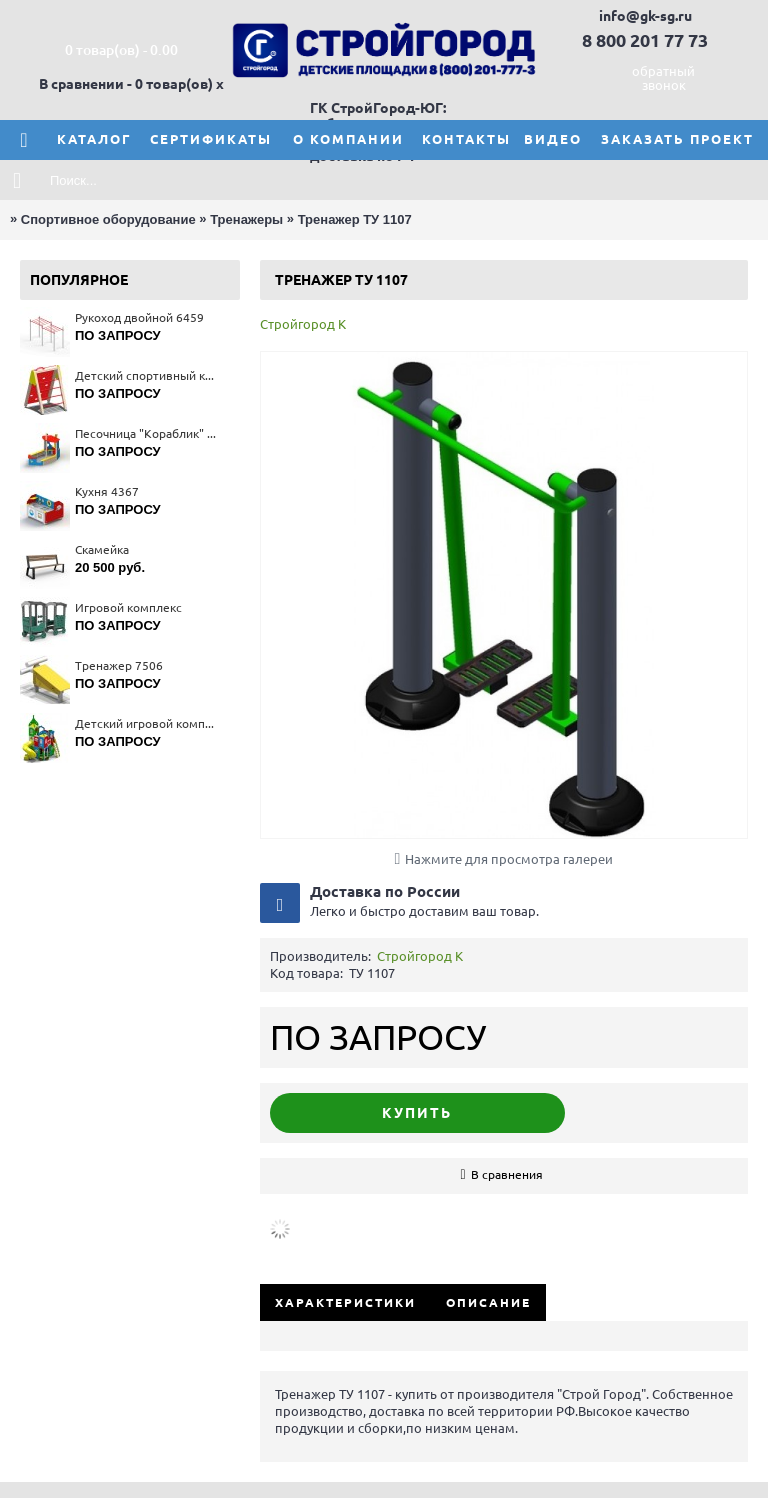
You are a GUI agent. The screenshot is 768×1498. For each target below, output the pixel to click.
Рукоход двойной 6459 (139, 317)
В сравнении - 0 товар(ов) (126, 84)
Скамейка (102, 549)
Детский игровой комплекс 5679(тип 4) (147, 723)
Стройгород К (303, 324)
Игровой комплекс (128, 607)
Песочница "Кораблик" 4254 (147, 433)
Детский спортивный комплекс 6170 (147, 375)
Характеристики (345, 1302)
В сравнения (507, 1174)
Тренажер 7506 (119, 665)
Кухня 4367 (107, 491)
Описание (488, 1302)
